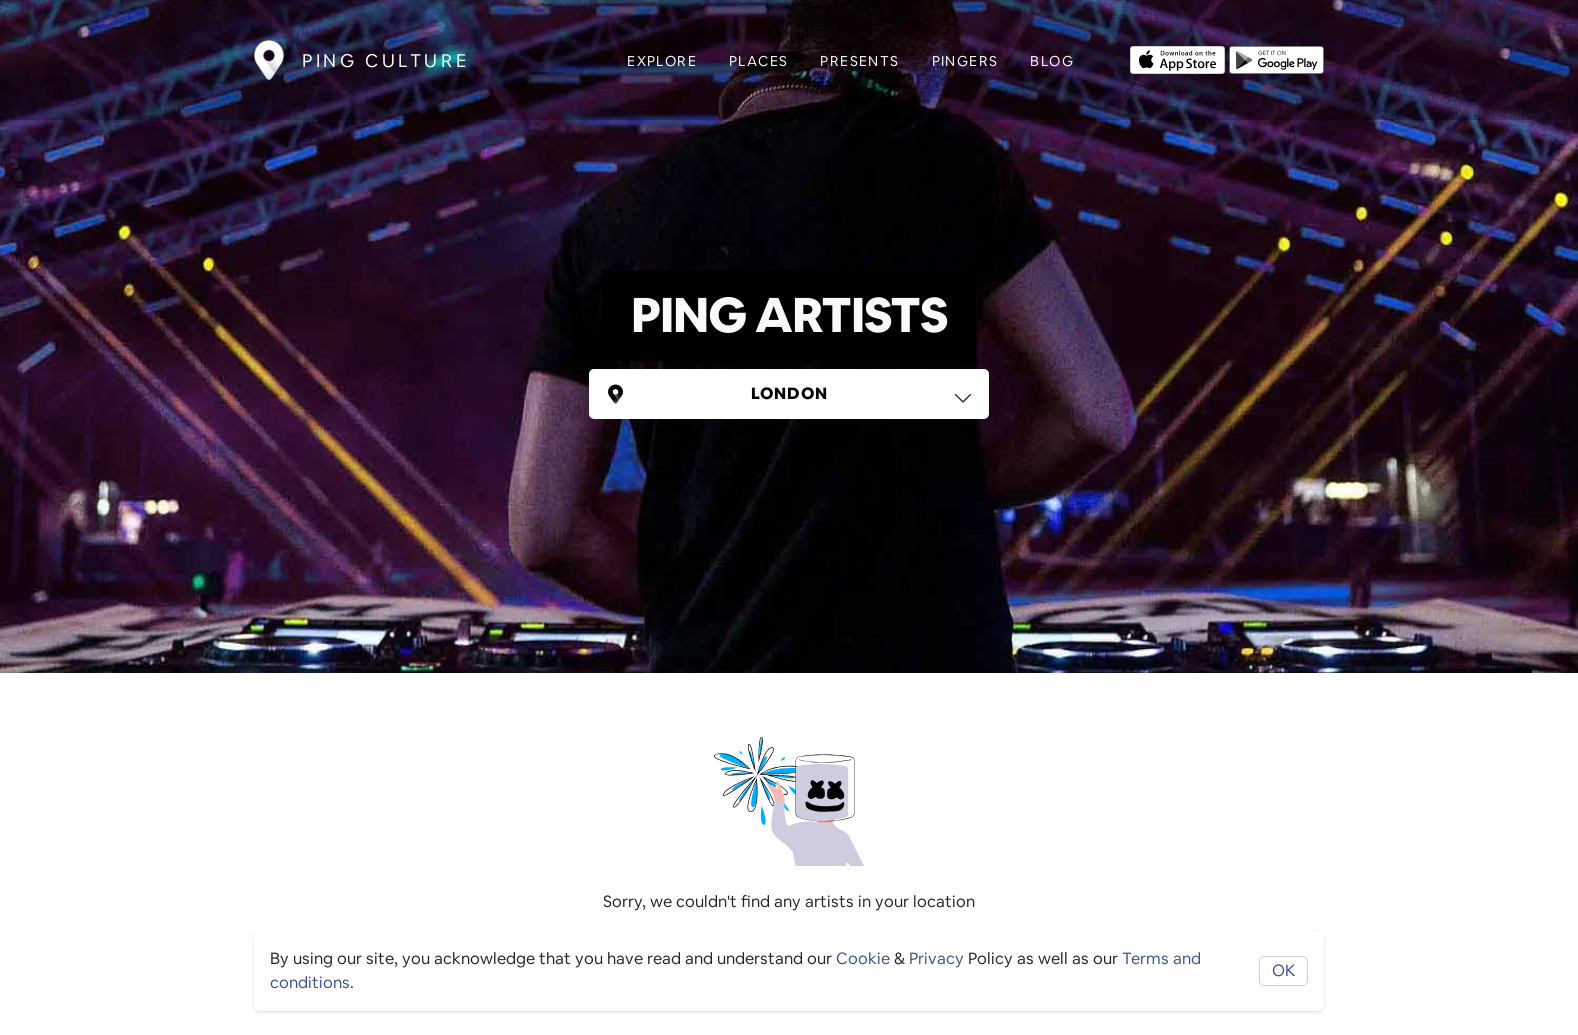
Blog (1052, 61)
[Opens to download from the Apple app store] (1177, 58)
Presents (859, 61)
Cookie (863, 958)
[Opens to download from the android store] (1276, 58)
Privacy (936, 958)
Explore (662, 61)
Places (758, 61)
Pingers (965, 61)
